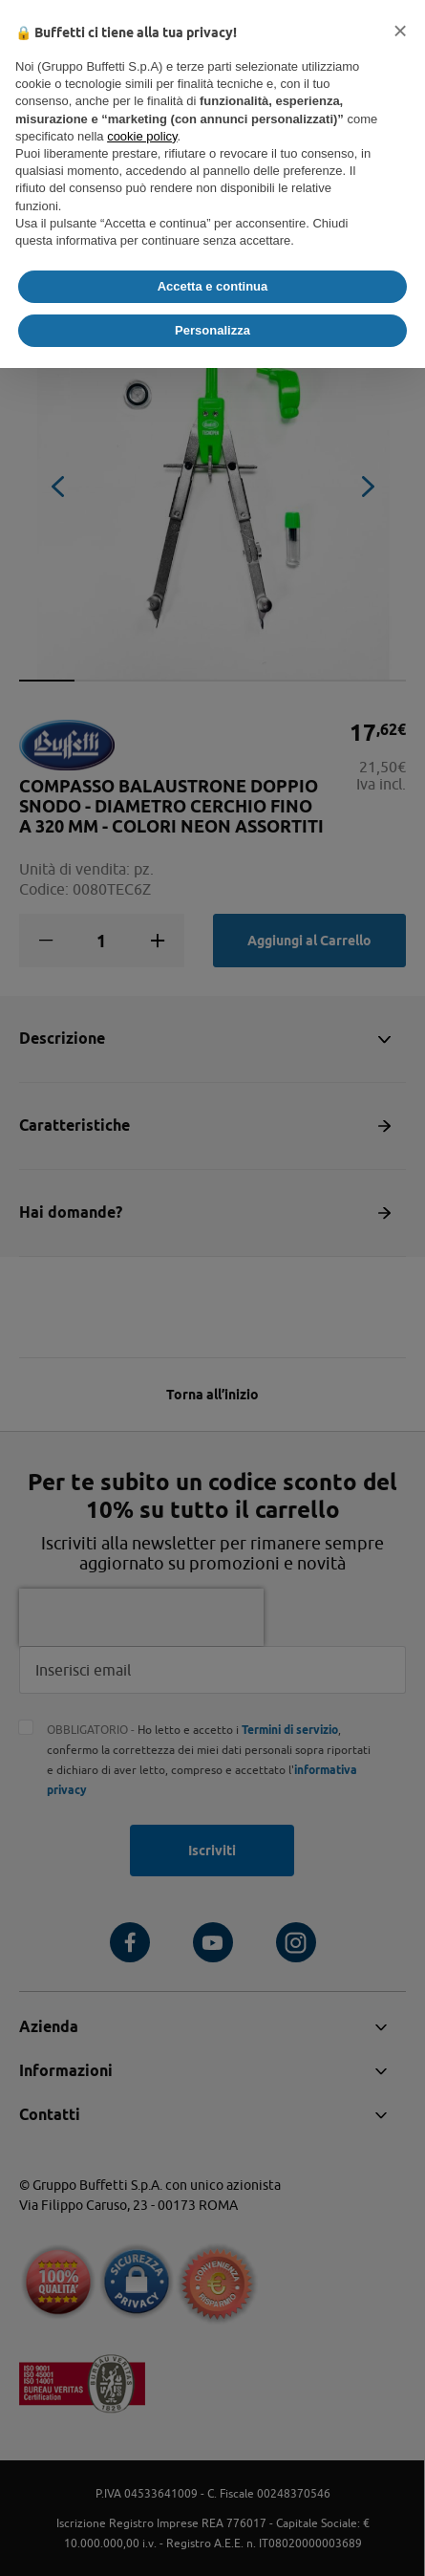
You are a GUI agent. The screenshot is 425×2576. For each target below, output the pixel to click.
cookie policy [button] (142, 136)
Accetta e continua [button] (213, 286)
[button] (400, 30)
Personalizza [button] (212, 330)
